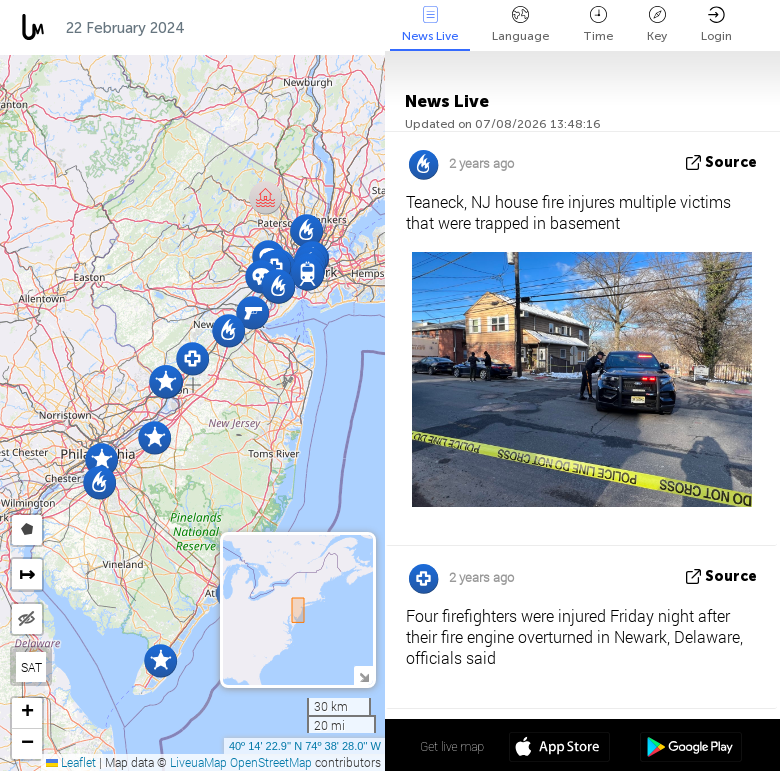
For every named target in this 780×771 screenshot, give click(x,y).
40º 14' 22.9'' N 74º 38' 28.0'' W (305, 746)
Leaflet (71, 762)
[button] (101, 459)
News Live (430, 24)
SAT (31, 667)
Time (598, 24)
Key (657, 24)
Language (520, 24)
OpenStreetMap (271, 762)
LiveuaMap (198, 762)
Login (716, 24)
